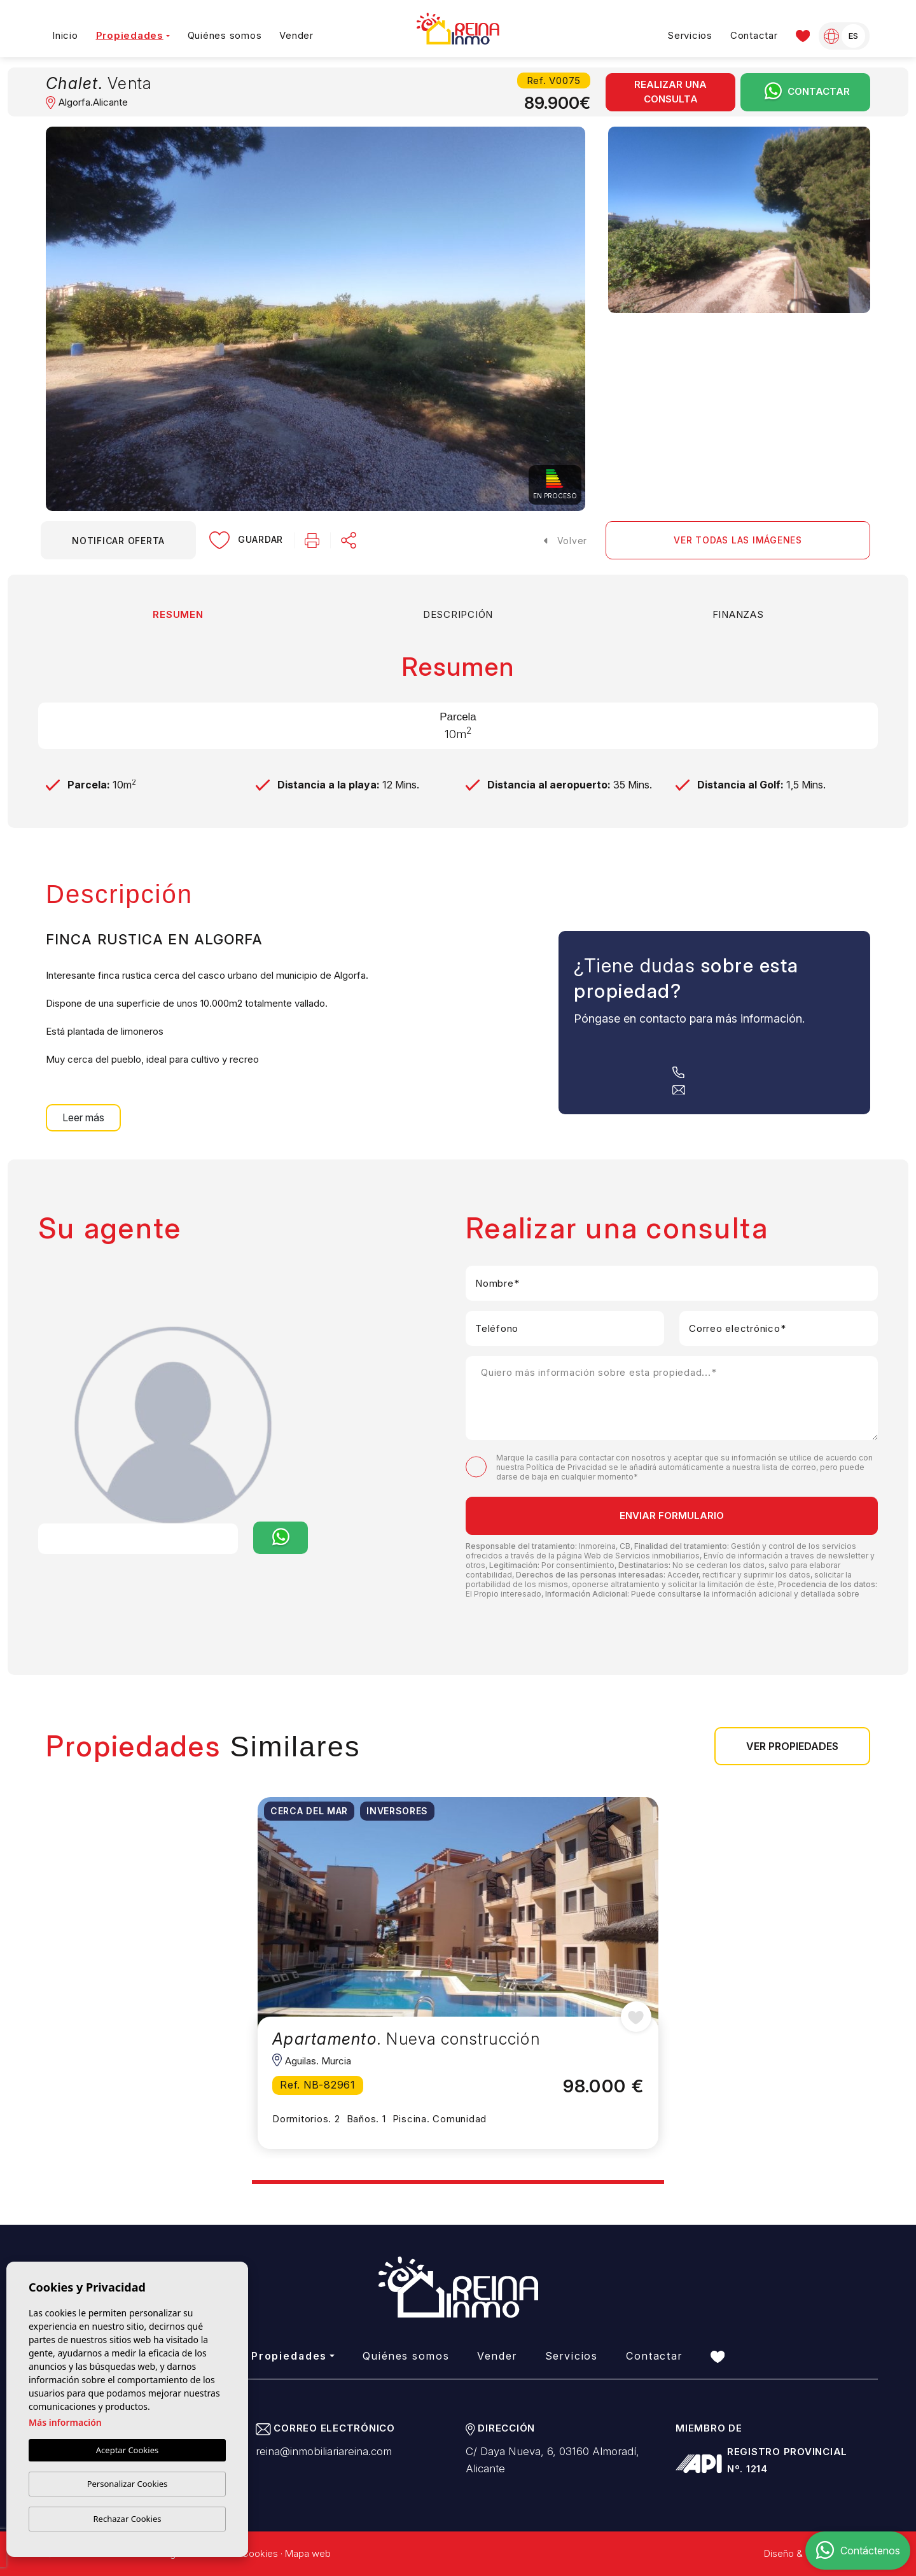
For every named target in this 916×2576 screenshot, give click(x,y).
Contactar (754, 35)
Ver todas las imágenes (738, 540)
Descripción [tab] (458, 614)
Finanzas (738, 614)
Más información (65, 2422)
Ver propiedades (792, 1746)
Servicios (689, 35)
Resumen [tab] (178, 614)
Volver (565, 540)
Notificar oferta (118, 540)
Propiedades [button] (129, 35)
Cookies (260, 2553)
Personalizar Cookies (127, 2483)
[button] (348, 540)
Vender (296, 35)
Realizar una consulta (670, 91)
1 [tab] (253, 2176)
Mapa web (308, 2553)
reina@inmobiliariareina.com (324, 2451)
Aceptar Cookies (127, 2450)
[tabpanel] (458, 1973)
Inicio (65, 35)
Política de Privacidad (567, 1467)
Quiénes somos (225, 35)
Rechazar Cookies (128, 2518)
